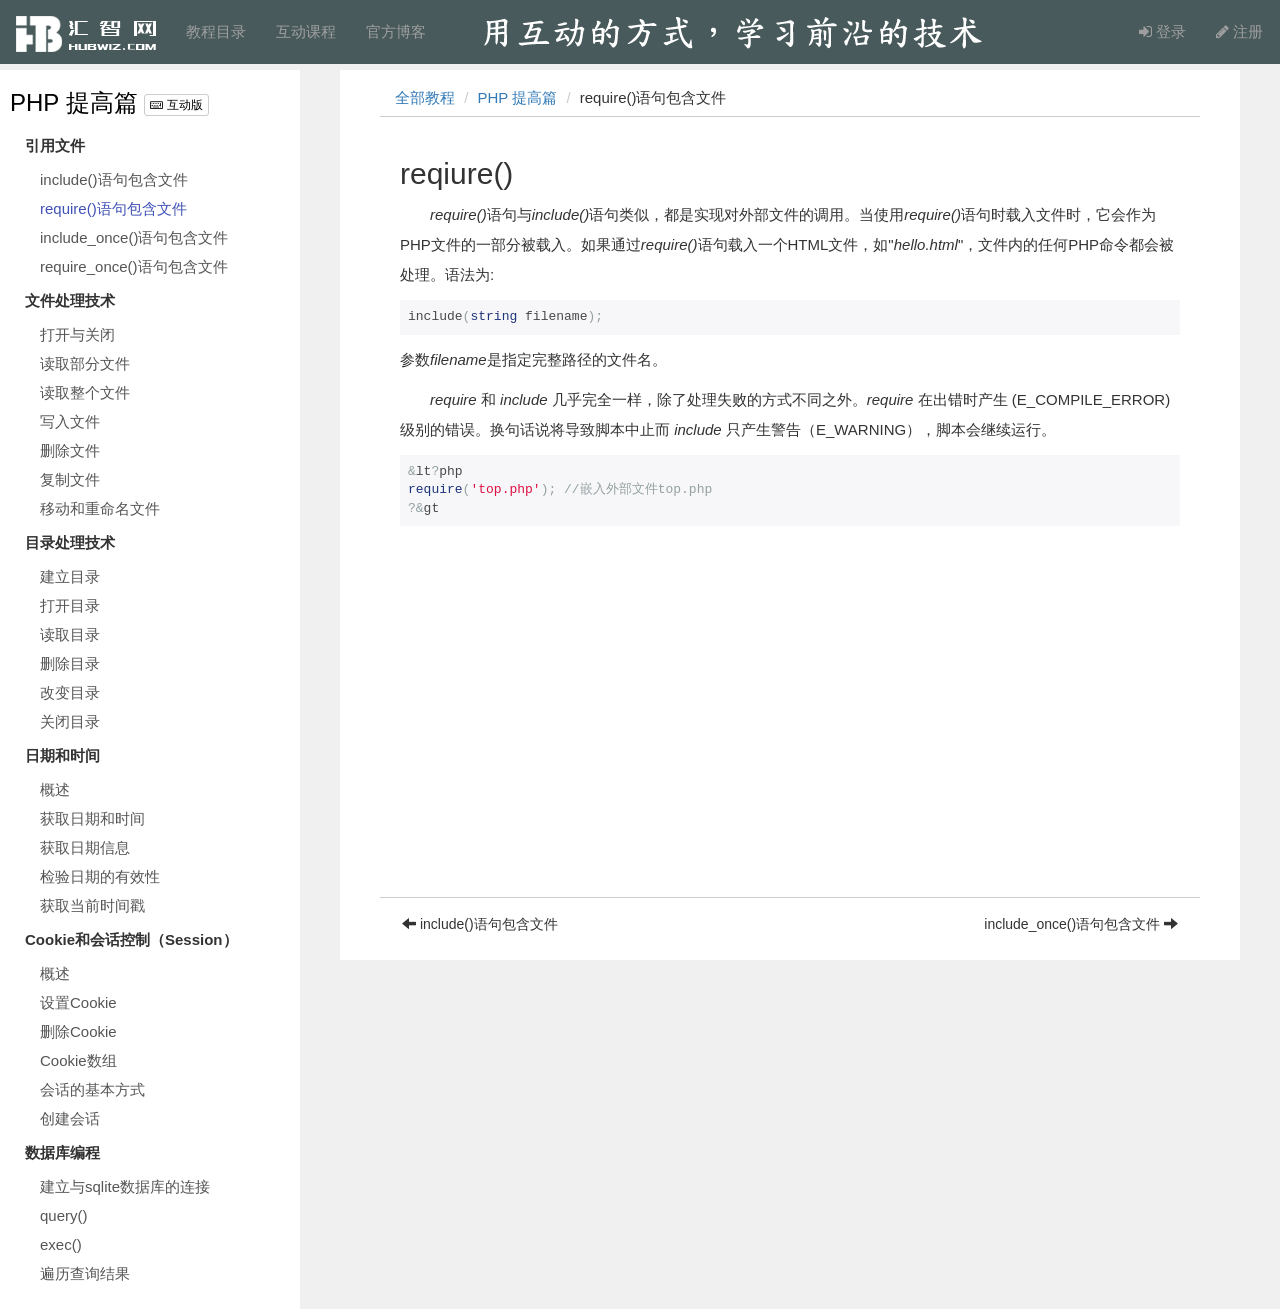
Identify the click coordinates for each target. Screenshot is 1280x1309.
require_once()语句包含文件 (134, 266)
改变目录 (70, 692)
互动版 (176, 105)
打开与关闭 (77, 334)
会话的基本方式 (92, 1089)
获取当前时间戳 (92, 905)
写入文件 (70, 421)
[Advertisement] (790, 757)
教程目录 (216, 31)
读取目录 (70, 634)
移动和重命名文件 (100, 508)
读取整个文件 (85, 392)
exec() (61, 1244)
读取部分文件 (85, 363)
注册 (1239, 31)
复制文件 (70, 479)
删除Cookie (78, 1031)
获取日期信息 (85, 847)
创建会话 (70, 1118)
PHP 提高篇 (74, 102)
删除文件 (70, 450)
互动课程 (306, 31)
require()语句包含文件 (113, 208)
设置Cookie (78, 1002)
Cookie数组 (78, 1060)
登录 (1162, 31)
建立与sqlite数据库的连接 (125, 1186)
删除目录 (70, 663)
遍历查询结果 (85, 1273)
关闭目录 (70, 721)
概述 (55, 789)
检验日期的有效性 (100, 876)
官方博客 (396, 31)
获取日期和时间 (92, 818)
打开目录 (70, 605)
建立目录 (70, 576)
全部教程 (425, 97)
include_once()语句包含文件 (134, 237)
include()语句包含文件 (114, 179)
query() (64, 1215)
